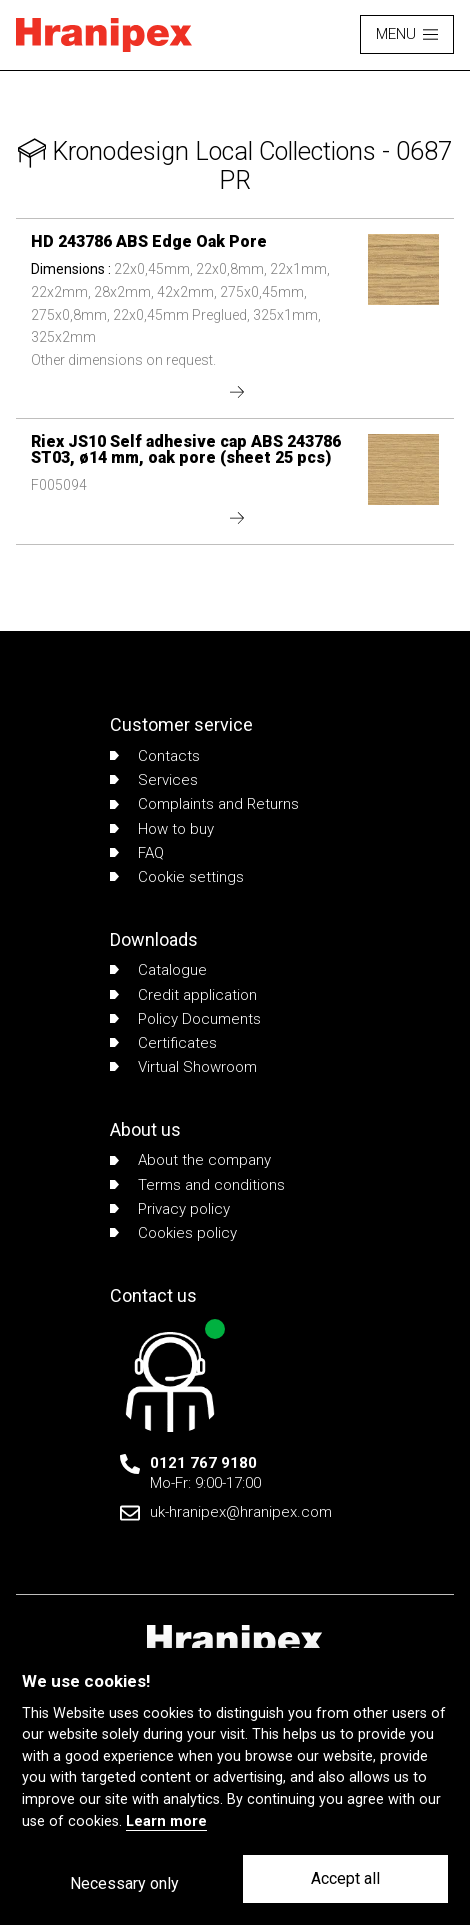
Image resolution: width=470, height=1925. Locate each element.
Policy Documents (185, 1019)
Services (154, 780)
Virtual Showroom (183, 1067)
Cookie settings (177, 877)
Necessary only (124, 1883)
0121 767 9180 (203, 1463)
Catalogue (158, 970)
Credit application (183, 995)
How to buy (162, 829)
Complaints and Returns (204, 804)
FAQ (137, 853)
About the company (190, 1160)
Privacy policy (170, 1209)
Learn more (166, 1821)
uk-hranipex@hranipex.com (241, 1512)
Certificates (163, 1043)
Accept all (345, 1878)
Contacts (155, 756)
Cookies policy (173, 1233)
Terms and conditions (197, 1185)
